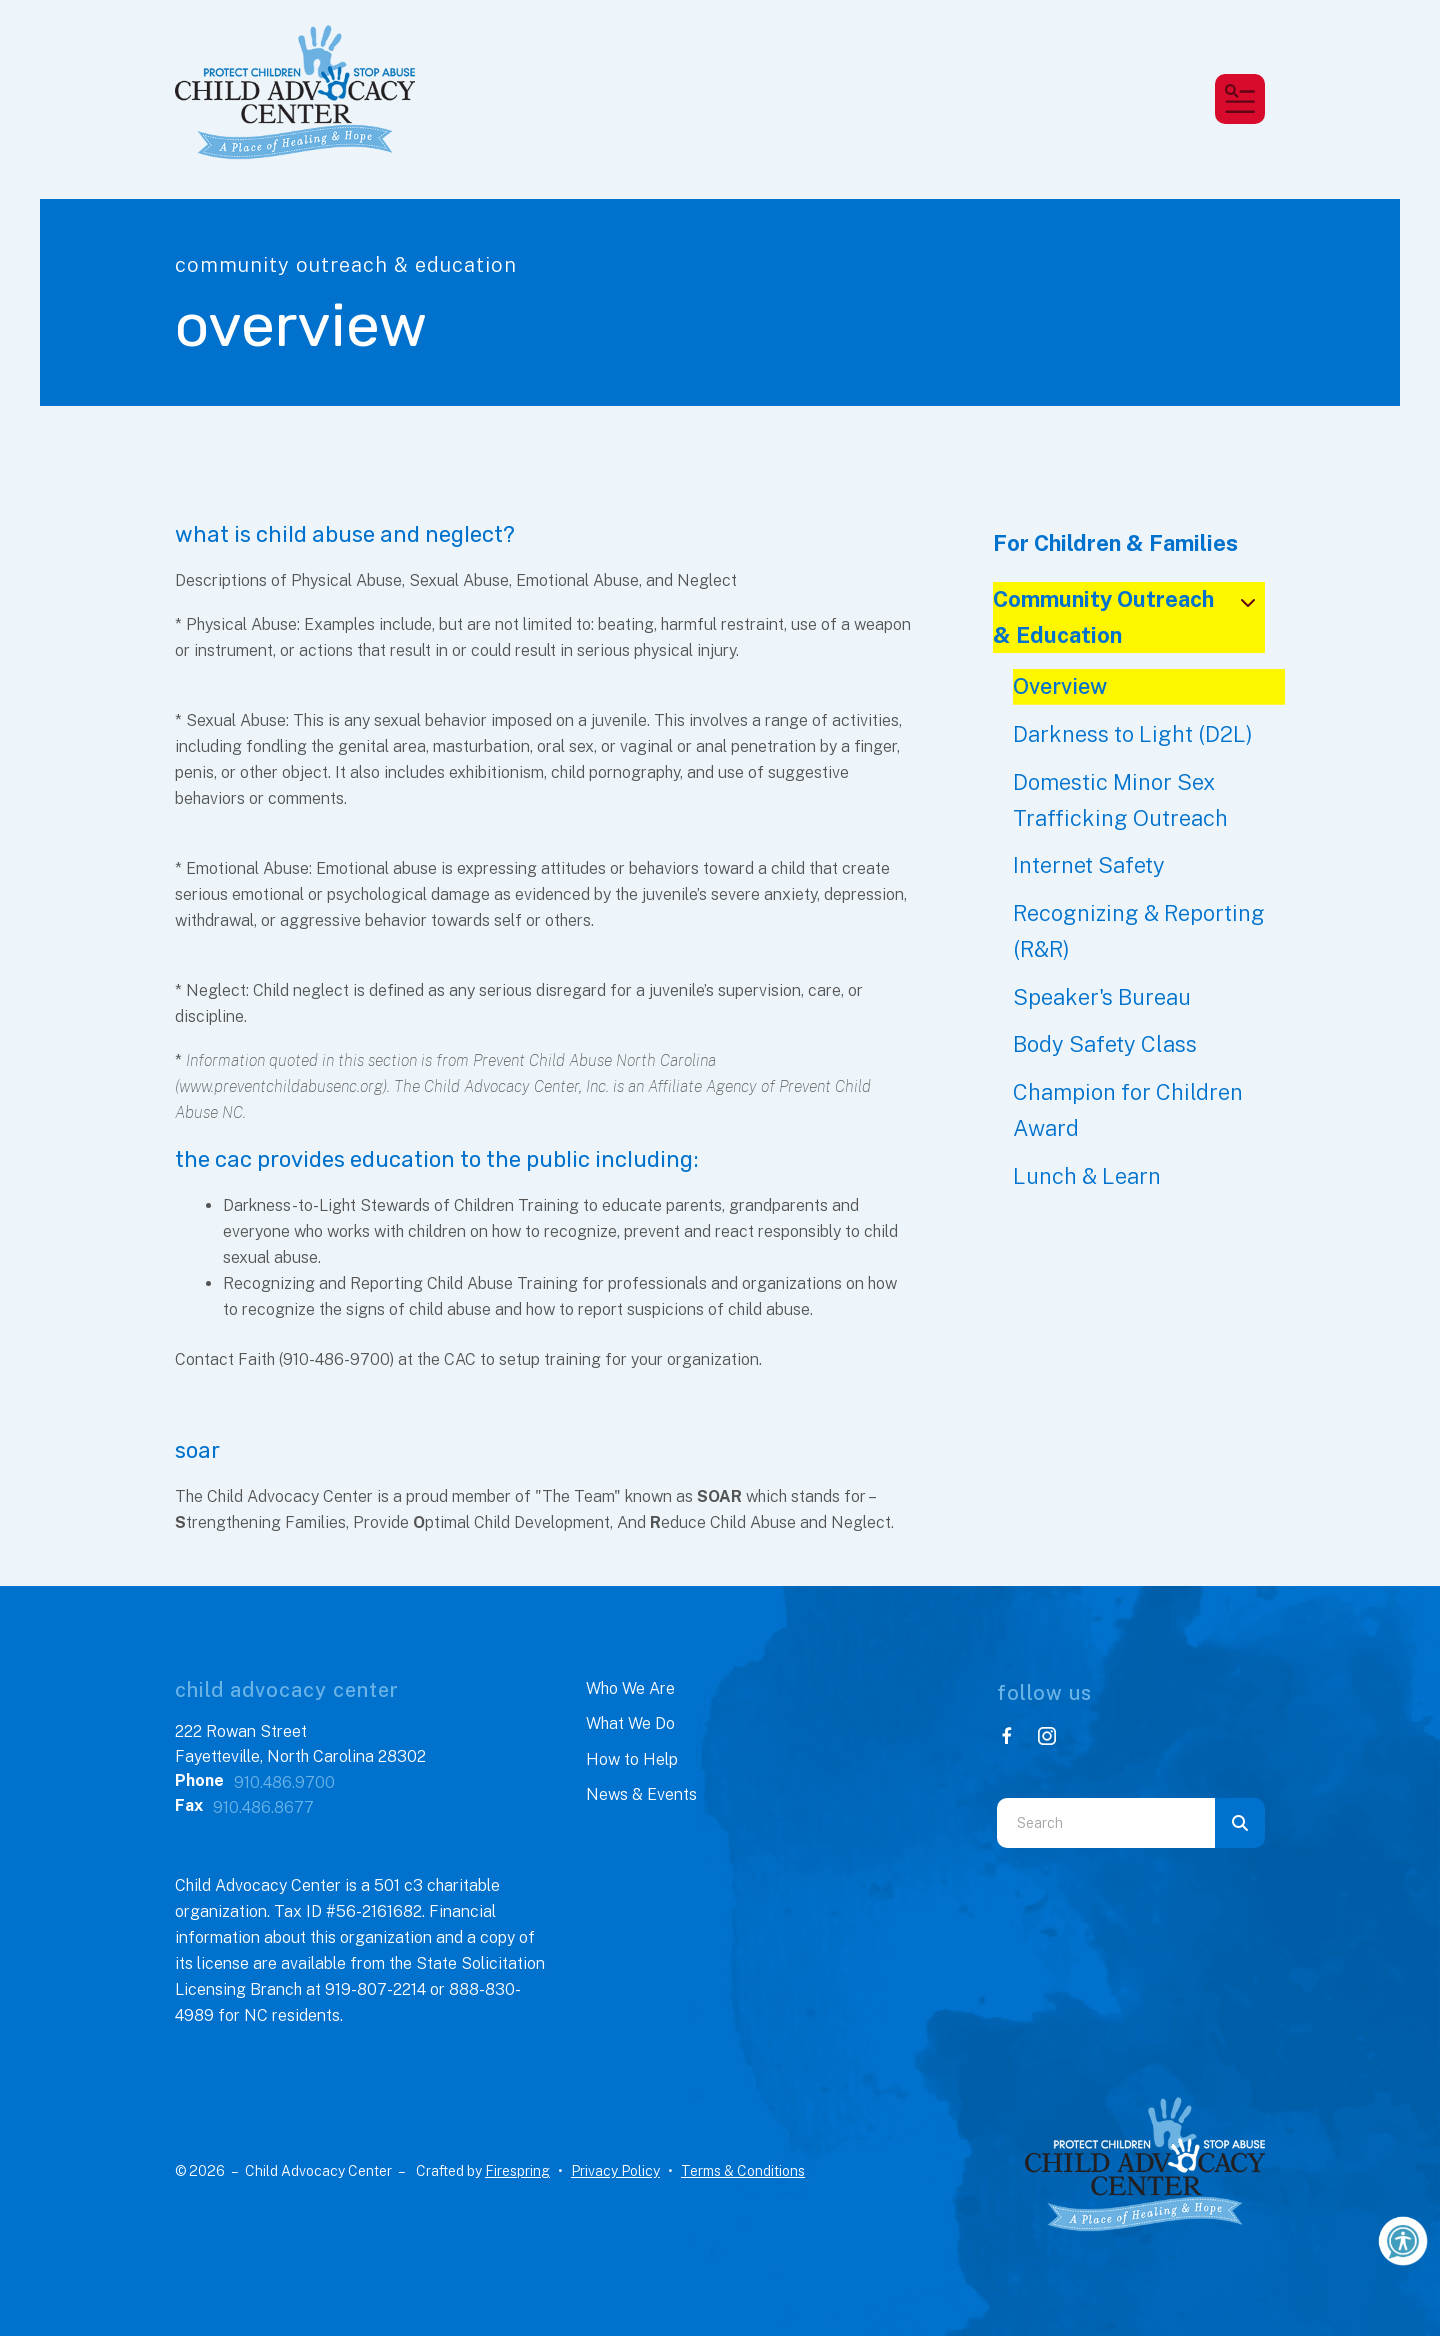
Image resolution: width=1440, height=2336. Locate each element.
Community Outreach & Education (1129, 617)
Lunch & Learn (1087, 1176)
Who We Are (630, 1688)
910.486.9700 (284, 1782)
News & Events (641, 1794)
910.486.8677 (263, 1807)
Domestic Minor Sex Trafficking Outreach (1120, 800)
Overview (1060, 686)
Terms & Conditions (743, 2171)
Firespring (517, 2171)
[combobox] (1106, 1823)
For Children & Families (1115, 543)
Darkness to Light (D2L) (1133, 734)
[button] (1240, 99)
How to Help (632, 1759)
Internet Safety (1089, 865)
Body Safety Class (1105, 1044)
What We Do (630, 1723)
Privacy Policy (615, 2171)
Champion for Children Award (1128, 1110)
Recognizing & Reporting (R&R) (1139, 931)
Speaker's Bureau (1102, 997)
